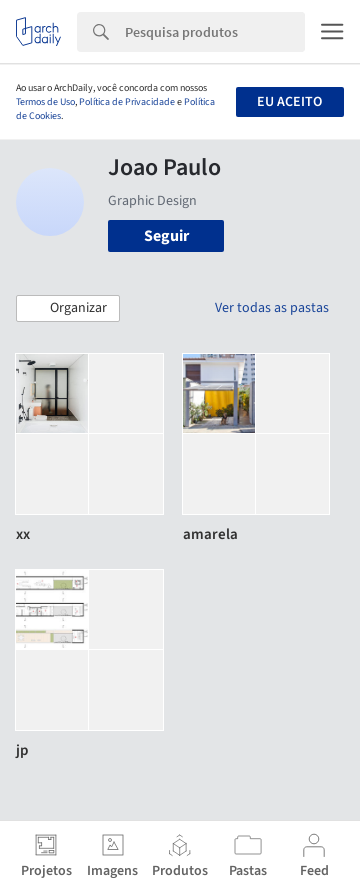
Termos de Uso (45, 102)
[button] (68, 309)
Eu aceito (289, 102)
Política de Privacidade (127, 102)
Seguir (166, 236)
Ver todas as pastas (272, 308)
